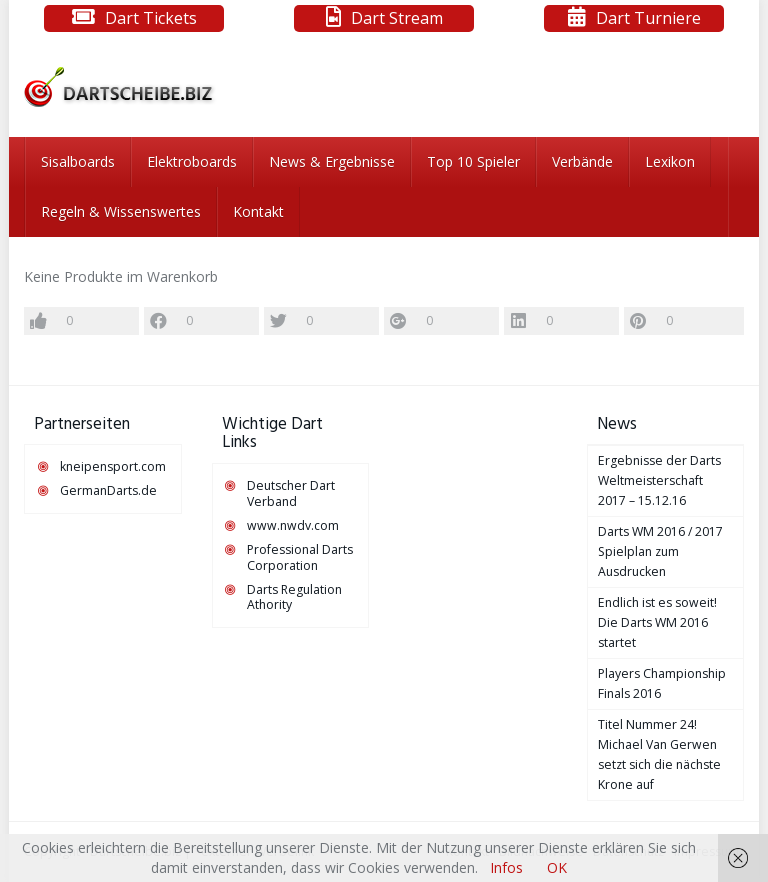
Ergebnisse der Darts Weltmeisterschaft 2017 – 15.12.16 (659, 480)
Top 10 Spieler (473, 161)
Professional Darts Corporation (300, 557)
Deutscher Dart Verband (291, 493)
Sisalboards (78, 161)
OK (557, 867)
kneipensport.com (113, 466)
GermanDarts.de (108, 490)
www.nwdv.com (293, 525)
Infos (506, 867)
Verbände (582, 161)
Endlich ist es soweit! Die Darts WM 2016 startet (657, 622)
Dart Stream (397, 18)
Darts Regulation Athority (294, 597)
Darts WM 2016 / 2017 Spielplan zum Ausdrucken (660, 551)
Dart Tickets (151, 18)
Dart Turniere (648, 18)
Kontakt (258, 211)
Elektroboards (192, 161)
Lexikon (670, 161)
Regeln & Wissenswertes (121, 211)
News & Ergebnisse (332, 161)
